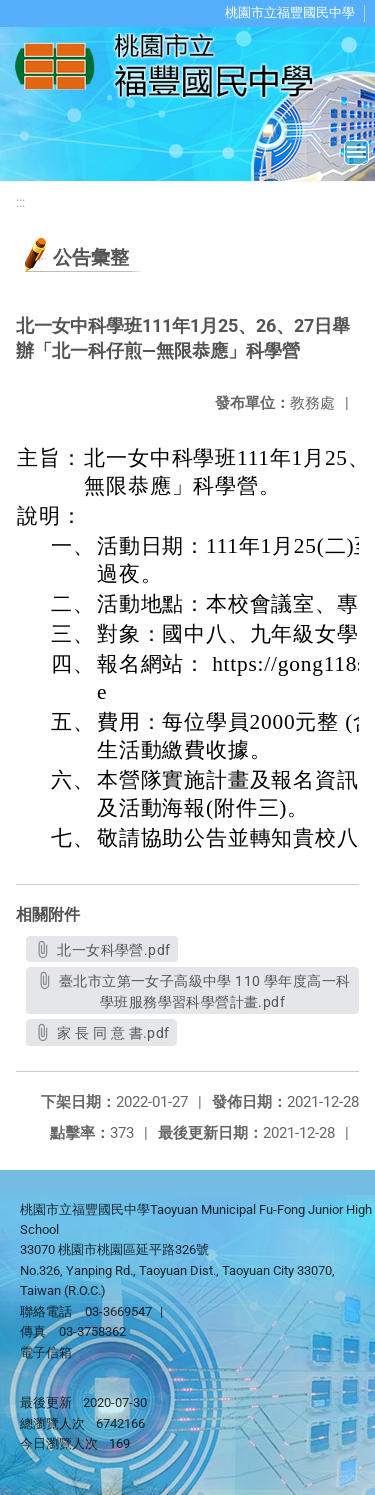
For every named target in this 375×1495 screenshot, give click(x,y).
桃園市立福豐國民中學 (290, 12)
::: (20, 202)
